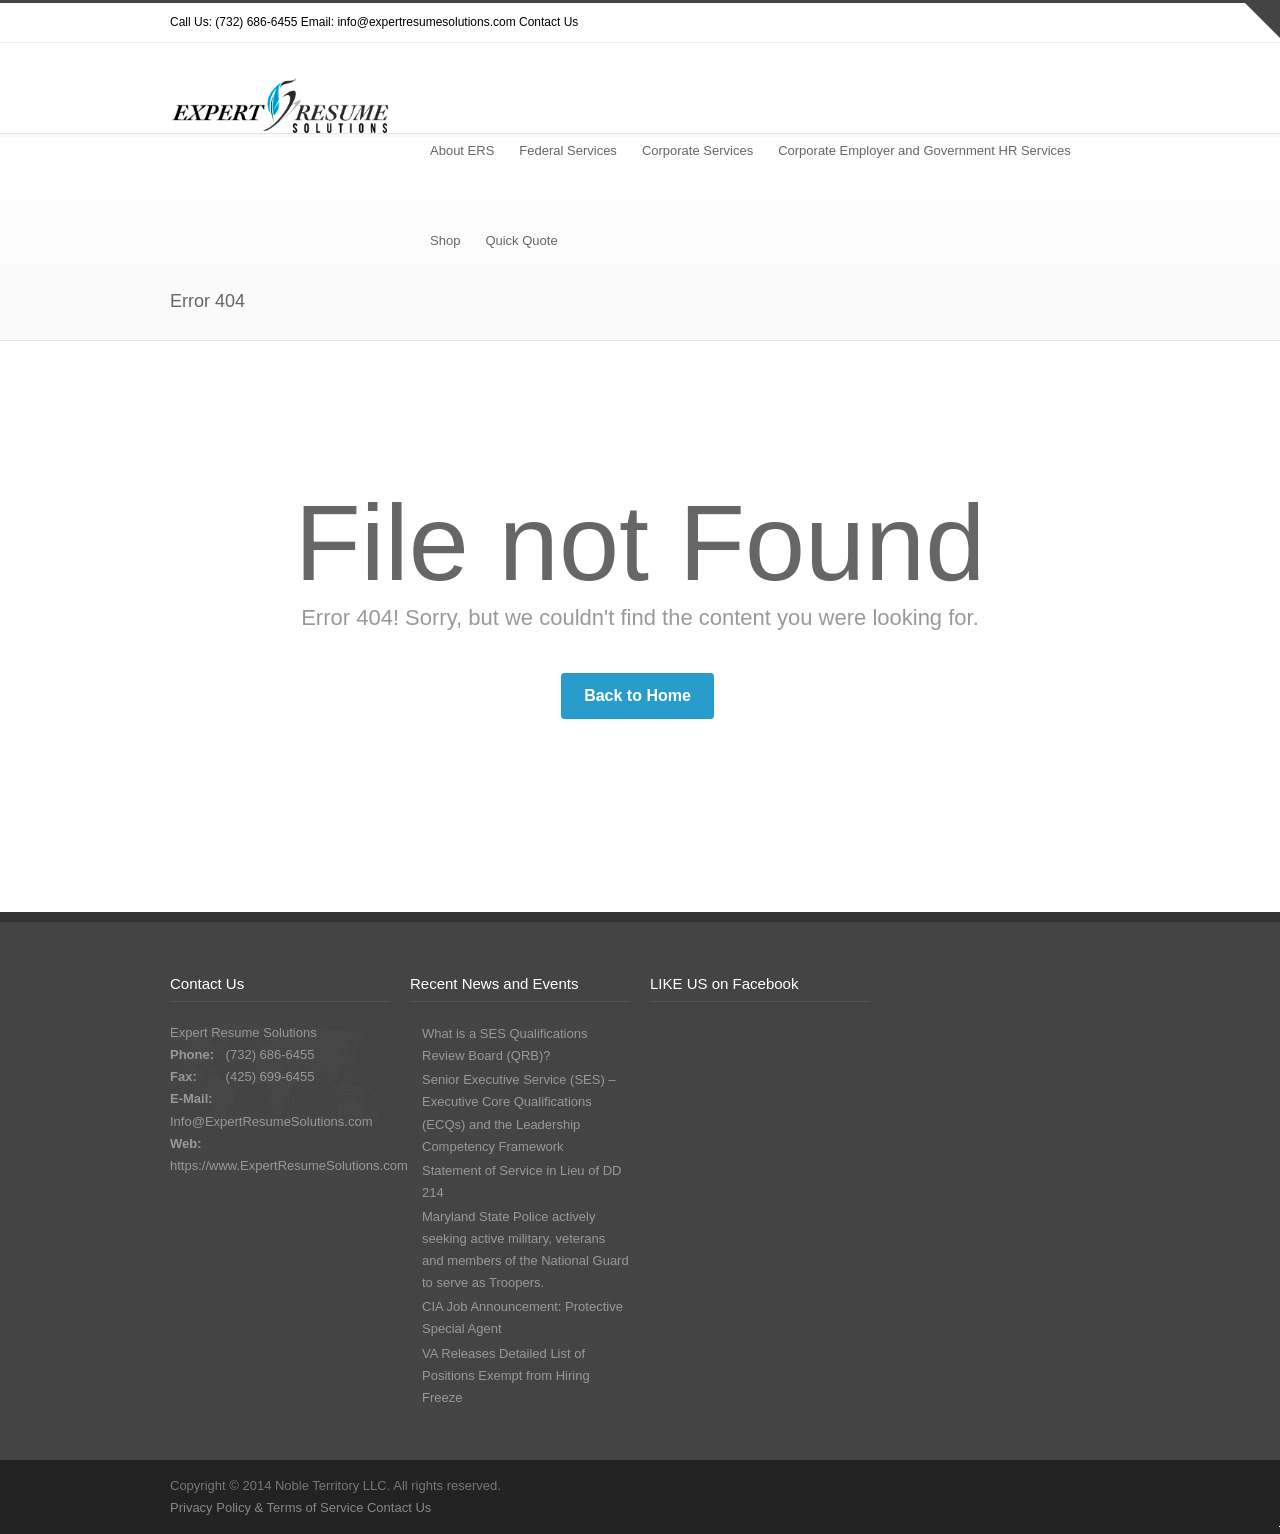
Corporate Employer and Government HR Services (924, 150)
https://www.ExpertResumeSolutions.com (289, 1165)
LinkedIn (1090, 23)
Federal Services (568, 150)
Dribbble (970, 23)
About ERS (462, 150)
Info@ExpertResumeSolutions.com (271, 1121)
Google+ (1050, 23)
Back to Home (637, 695)
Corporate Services (697, 150)
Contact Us (548, 22)
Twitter (930, 23)
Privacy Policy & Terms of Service (268, 1507)
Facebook (1010, 23)
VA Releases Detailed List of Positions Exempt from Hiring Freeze (506, 1375)
